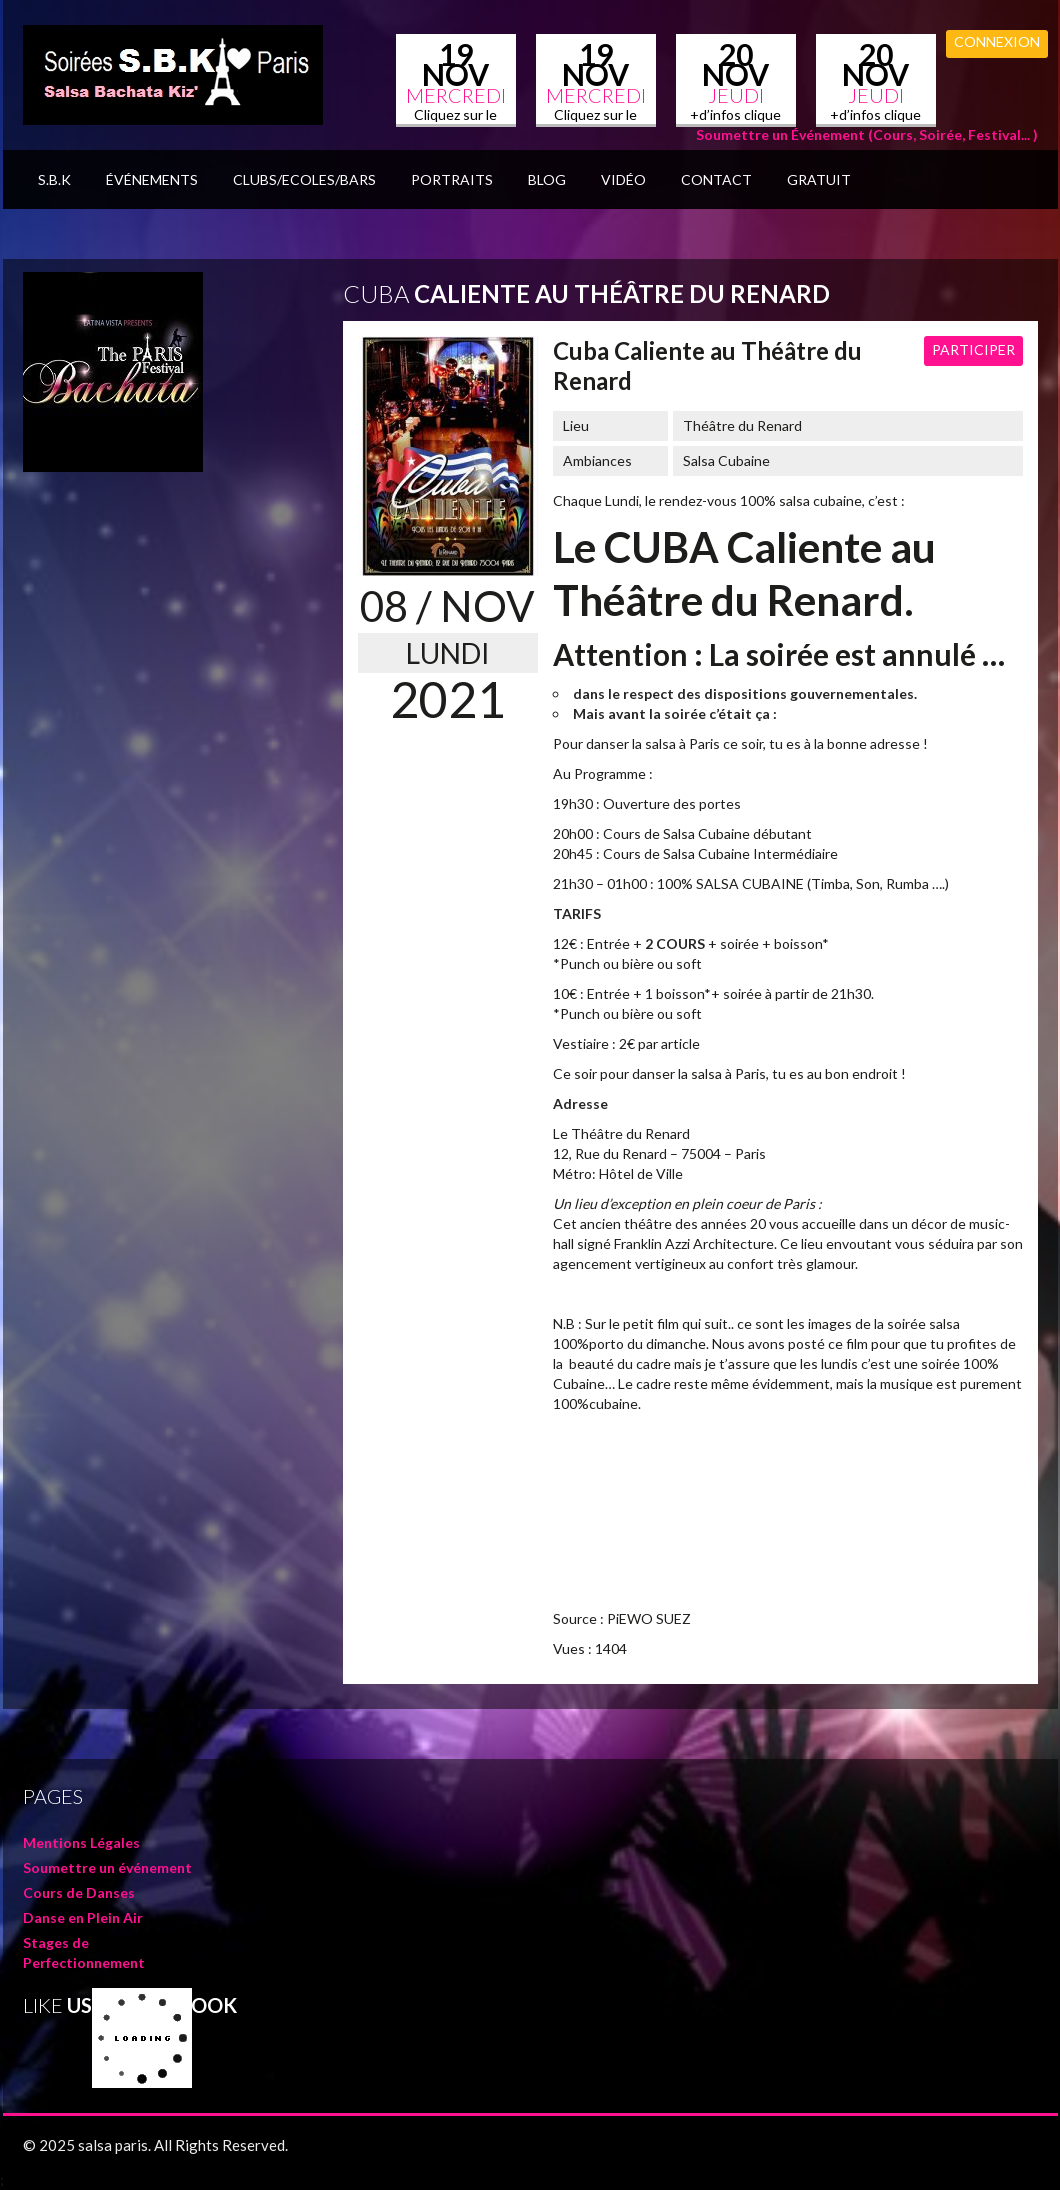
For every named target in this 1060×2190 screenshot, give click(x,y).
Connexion (997, 41)
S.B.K (54, 179)
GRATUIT (819, 179)
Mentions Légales (81, 1842)
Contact (716, 179)
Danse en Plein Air (83, 1917)
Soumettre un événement (107, 1867)
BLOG (547, 179)
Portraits (452, 179)
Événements (152, 179)
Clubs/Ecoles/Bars (304, 179)
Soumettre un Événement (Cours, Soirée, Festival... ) (867, 134)
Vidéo (623, 179)
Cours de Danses (79, 1892)
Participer (973, 349)
